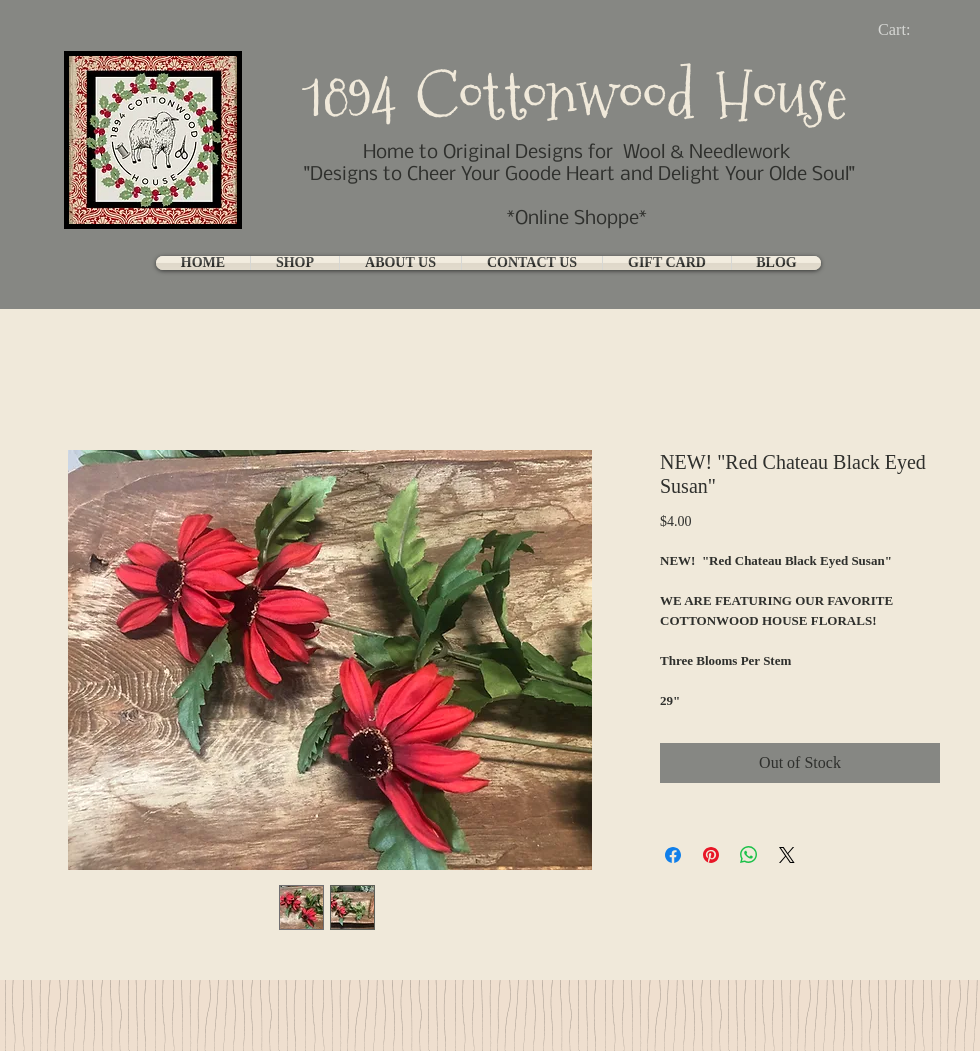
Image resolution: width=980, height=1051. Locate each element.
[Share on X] (787, 855)
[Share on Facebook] (673, 855)
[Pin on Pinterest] (711, 855)
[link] (910, 29)
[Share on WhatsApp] (749, 855)
